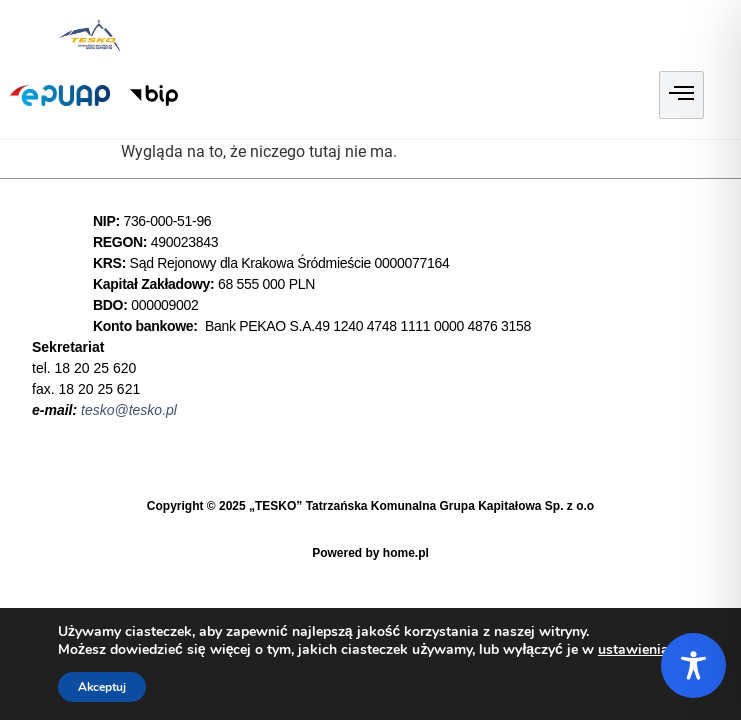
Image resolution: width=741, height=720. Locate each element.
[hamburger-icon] (681, 95)
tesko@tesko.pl (129, 410)
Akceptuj (102, 687)
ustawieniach (641, 650)
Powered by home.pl (370, 553)
